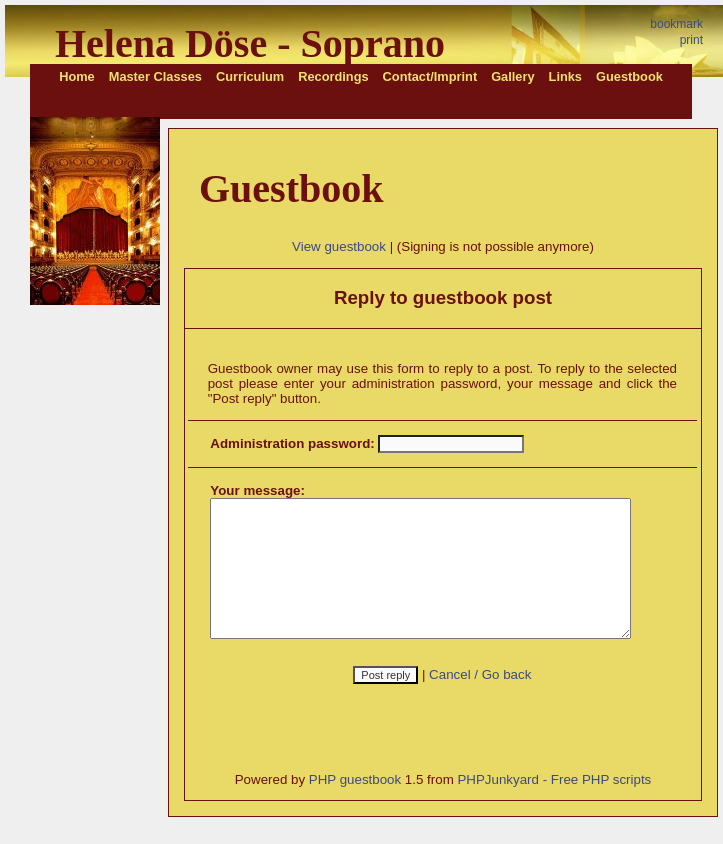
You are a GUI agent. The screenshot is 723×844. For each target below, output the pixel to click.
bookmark (676, 24)
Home (77, 76)
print (691, 40)
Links (565, 76)
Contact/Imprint (430, 76)
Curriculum (250, 76)
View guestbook (342, 246)
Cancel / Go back (483, 701)
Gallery (512, 76)
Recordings (333, 76)
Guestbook (629, 76)
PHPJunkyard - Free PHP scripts (557, 806)
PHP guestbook (357, 806)
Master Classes (155, 76)
